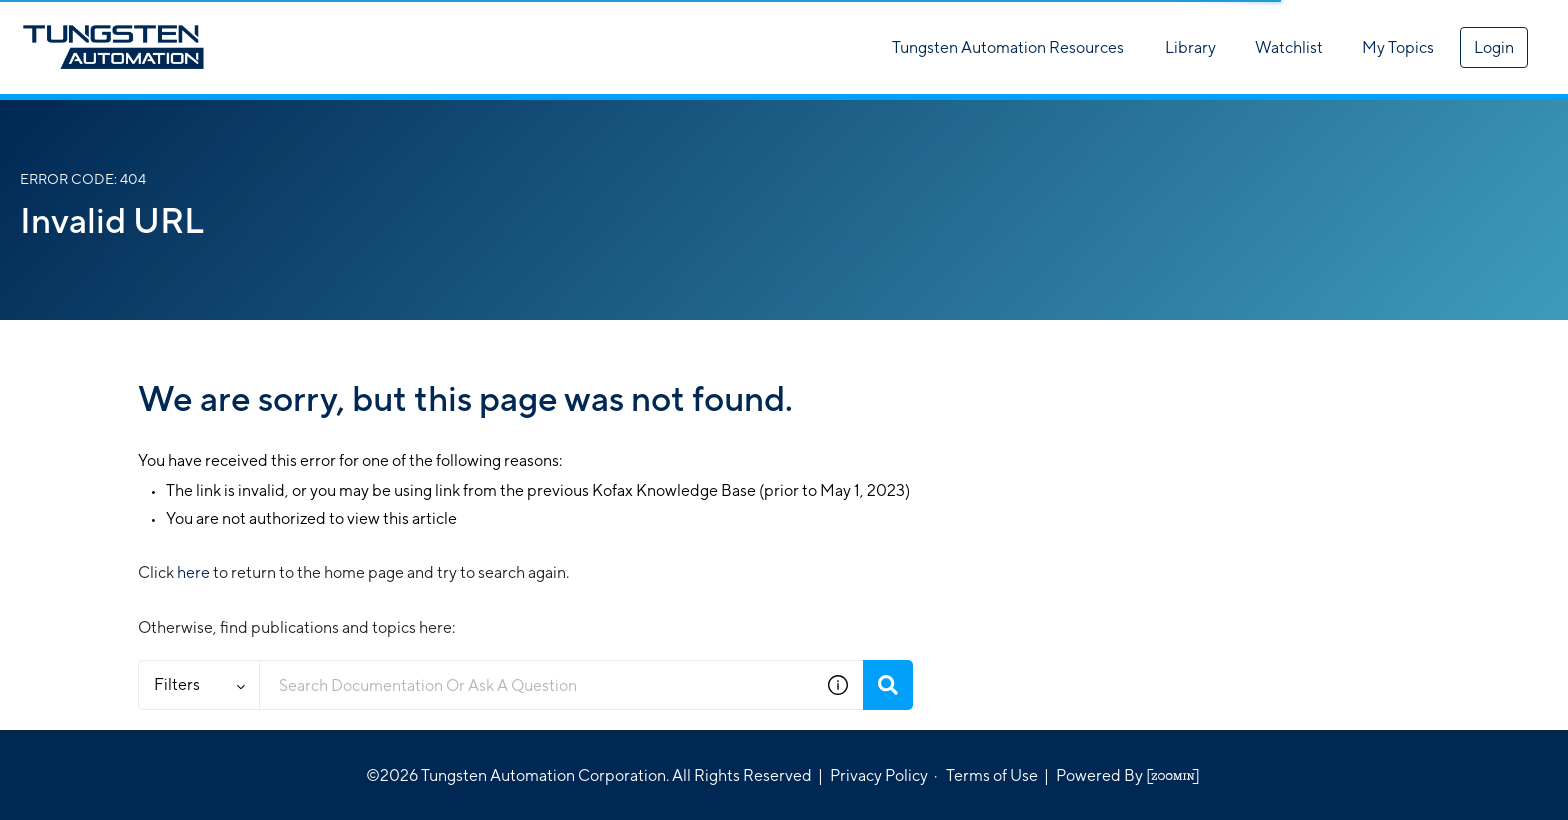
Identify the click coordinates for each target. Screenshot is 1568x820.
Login (1494, 47)
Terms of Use (992, 775)
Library (1190, 47)
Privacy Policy (879, 775)
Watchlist (1289, 47)
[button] (838, 685)
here (193, 572)
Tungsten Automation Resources (1008, 47)
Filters (199, 684)
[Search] (888, 685)
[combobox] (536, 685)
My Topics (1398, 47)
